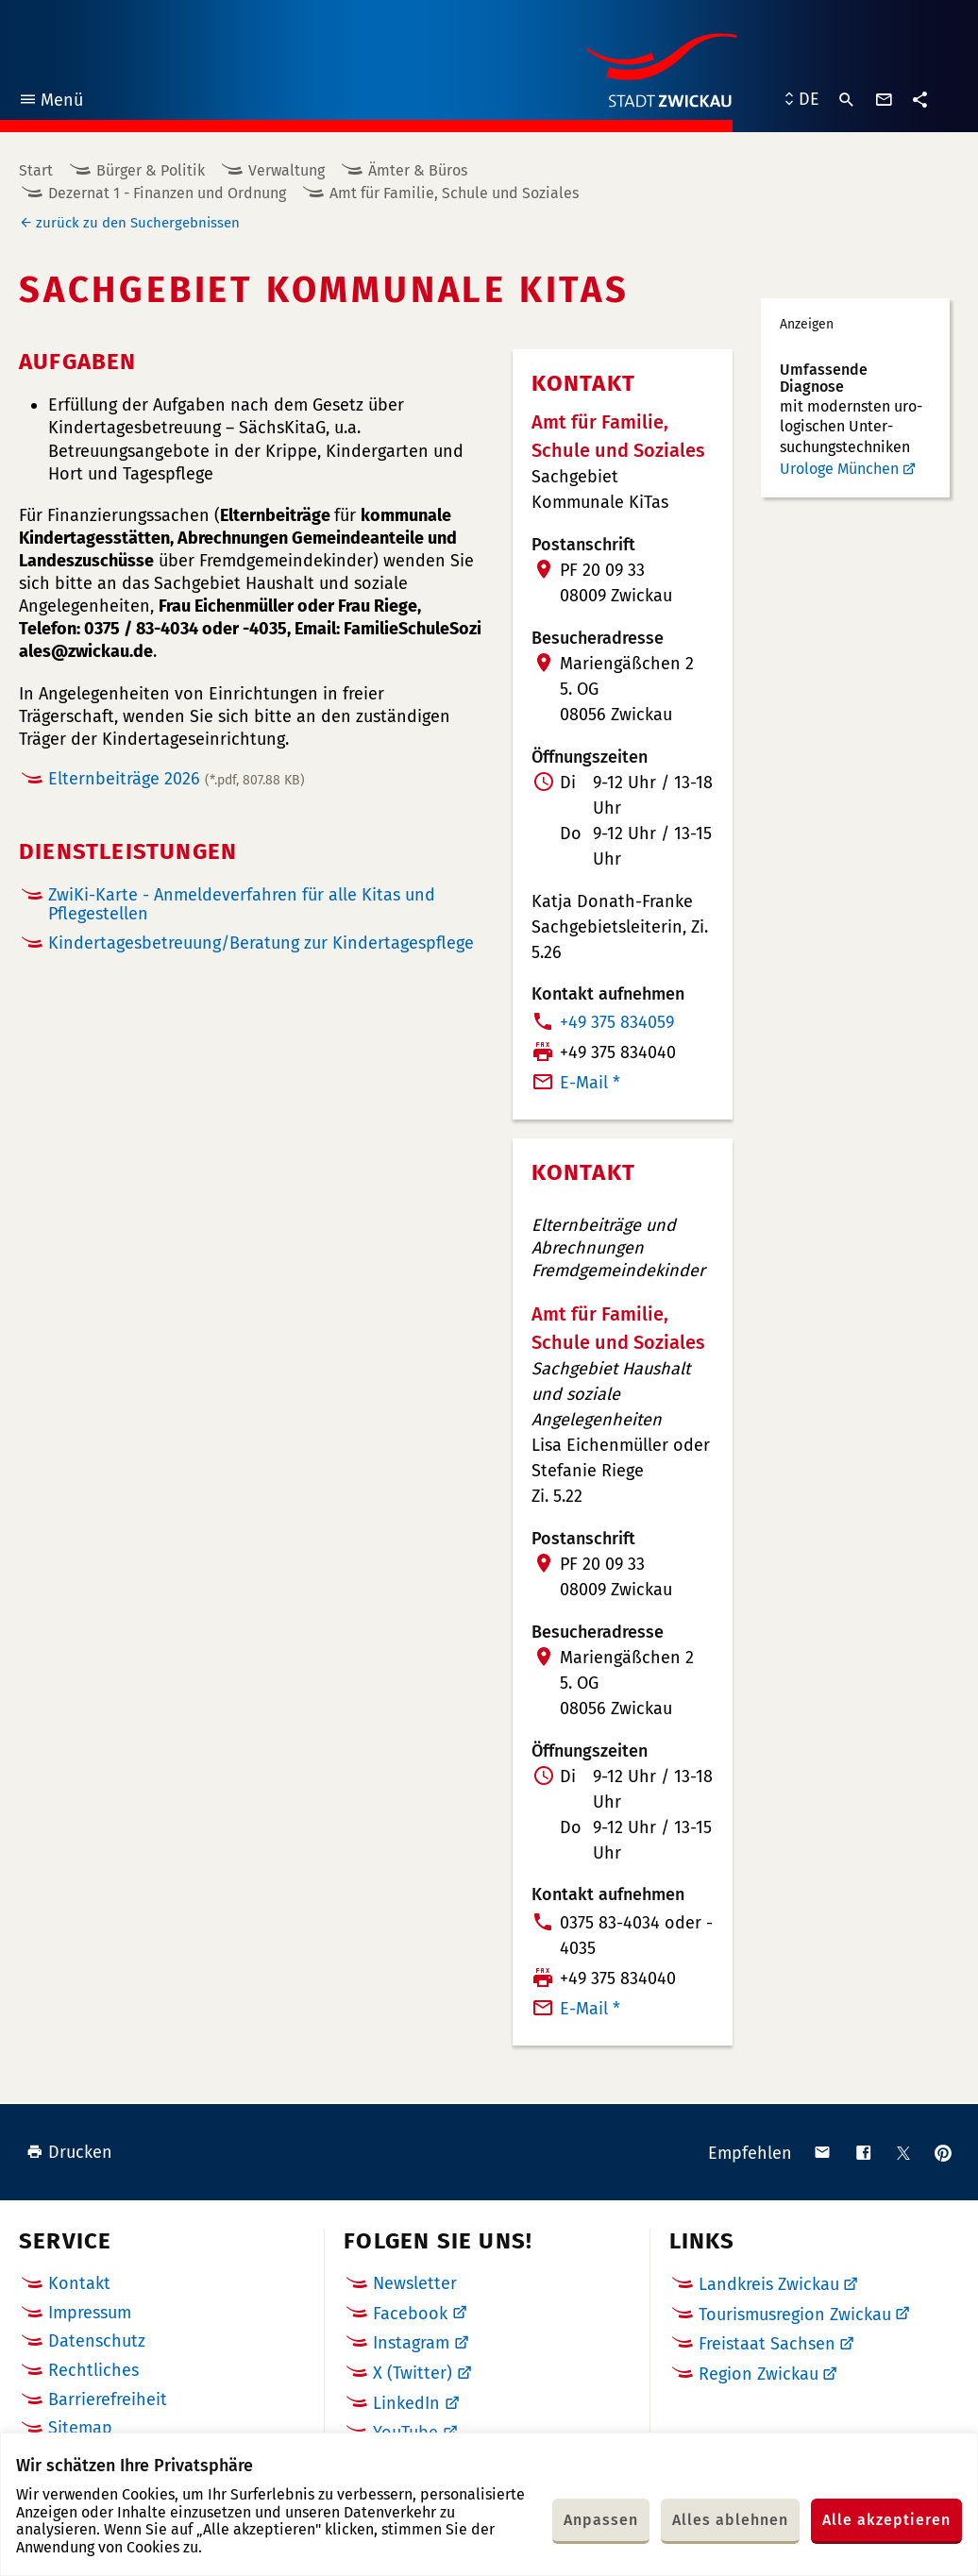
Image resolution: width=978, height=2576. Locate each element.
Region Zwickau (758, 2374)
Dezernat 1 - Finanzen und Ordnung (167, 193)
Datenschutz (96, 2341)
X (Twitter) (412, 2373)
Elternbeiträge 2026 (176, 778)
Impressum (89, 2312)
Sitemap (80, 2427)
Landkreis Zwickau (769, 2284)
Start (36, 170)
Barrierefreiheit (107, 2399)
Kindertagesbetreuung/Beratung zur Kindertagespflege (261, 943)
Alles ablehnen (730, 2520)
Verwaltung (286, 170)
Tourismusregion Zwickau (795, 2314)
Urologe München (839, 469)
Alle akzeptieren (886, 2520)
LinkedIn (406, 2403)
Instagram (411, 2342)
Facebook (410, 2313)
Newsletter (415, 2283)
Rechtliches (93, 2370)
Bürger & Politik (150, 170)
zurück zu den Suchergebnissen (138, 222)
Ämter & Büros (417, 170)
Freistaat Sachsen (767, 2343)
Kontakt (79, 2283)
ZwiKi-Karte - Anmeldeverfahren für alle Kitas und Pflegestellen (241, 904)
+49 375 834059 (617, 1022)
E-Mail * (590, 1082)
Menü (50, 102)
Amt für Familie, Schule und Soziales (454, 193)
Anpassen (601, 2520)
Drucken (69, 2152)
